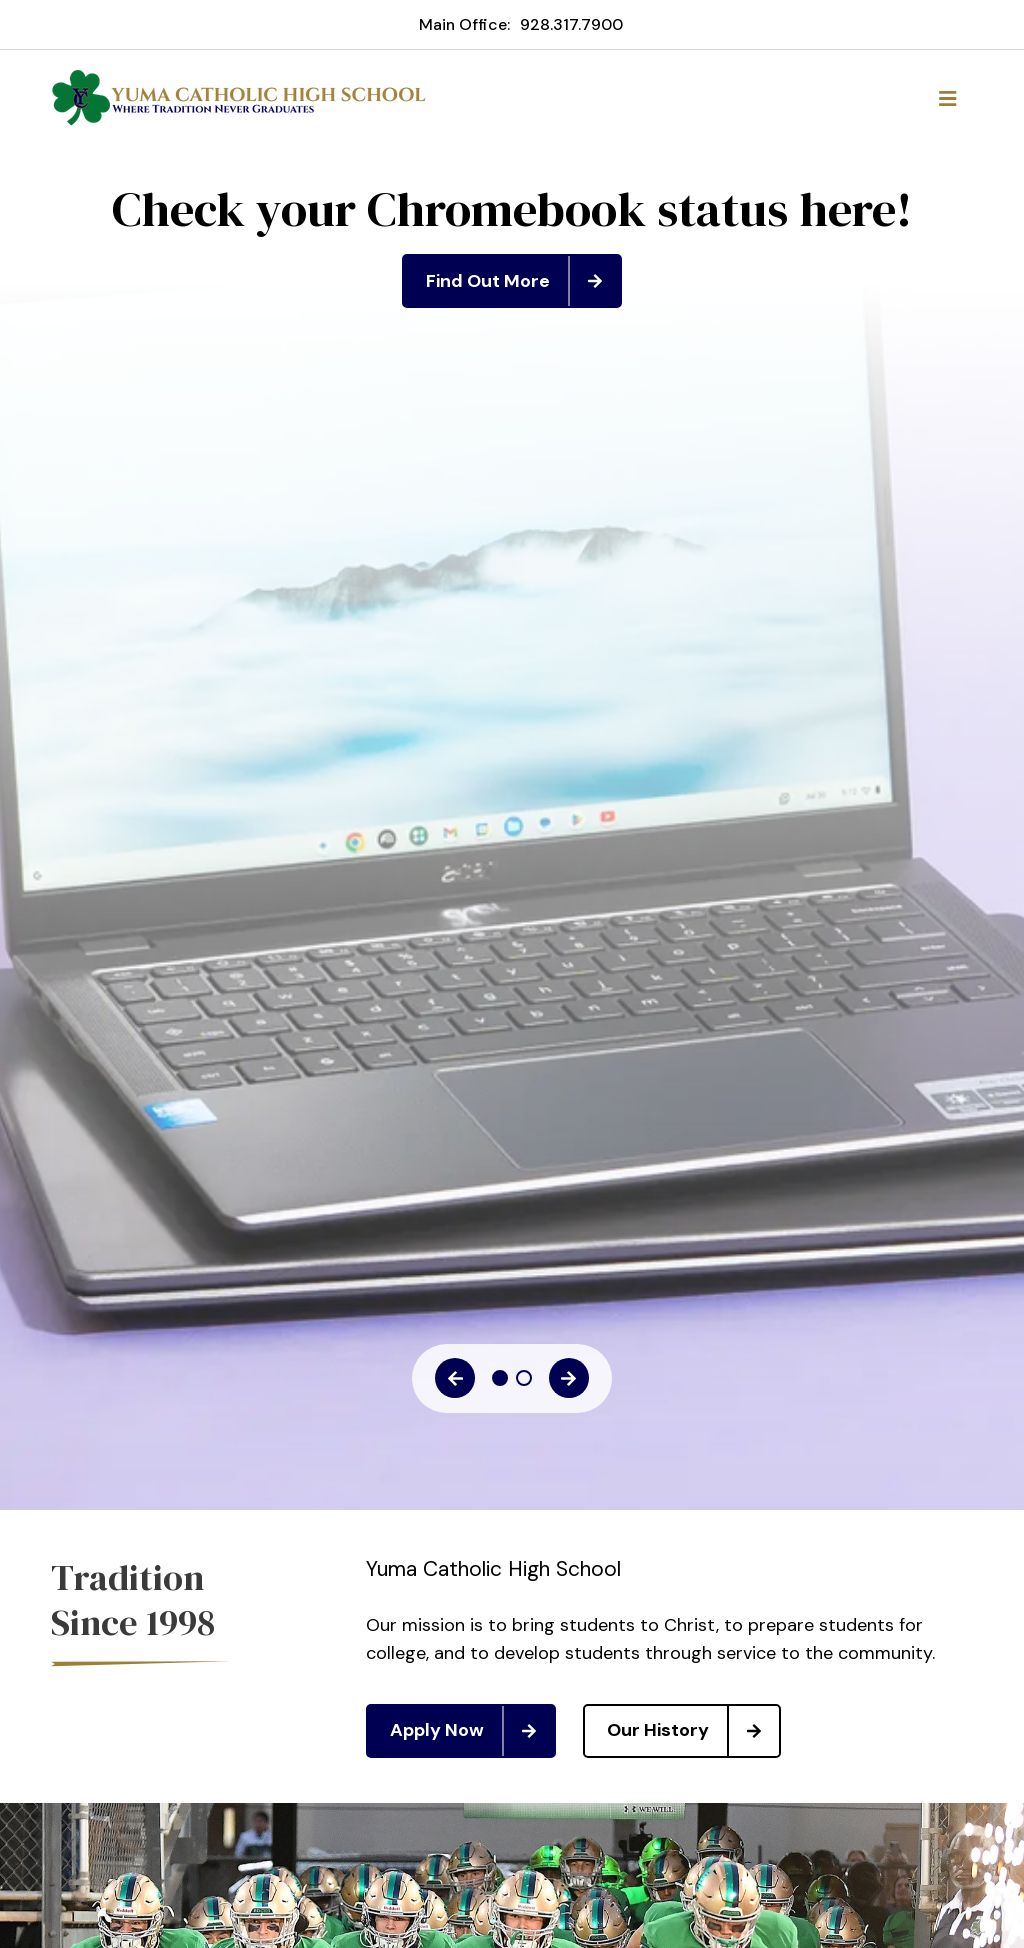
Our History (693, 1731)
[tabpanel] (512, 245)
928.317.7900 (571, 24)
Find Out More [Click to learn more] (523, 281)
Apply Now (472, 1731)
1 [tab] (500, 1378)
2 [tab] (524, 1378)
